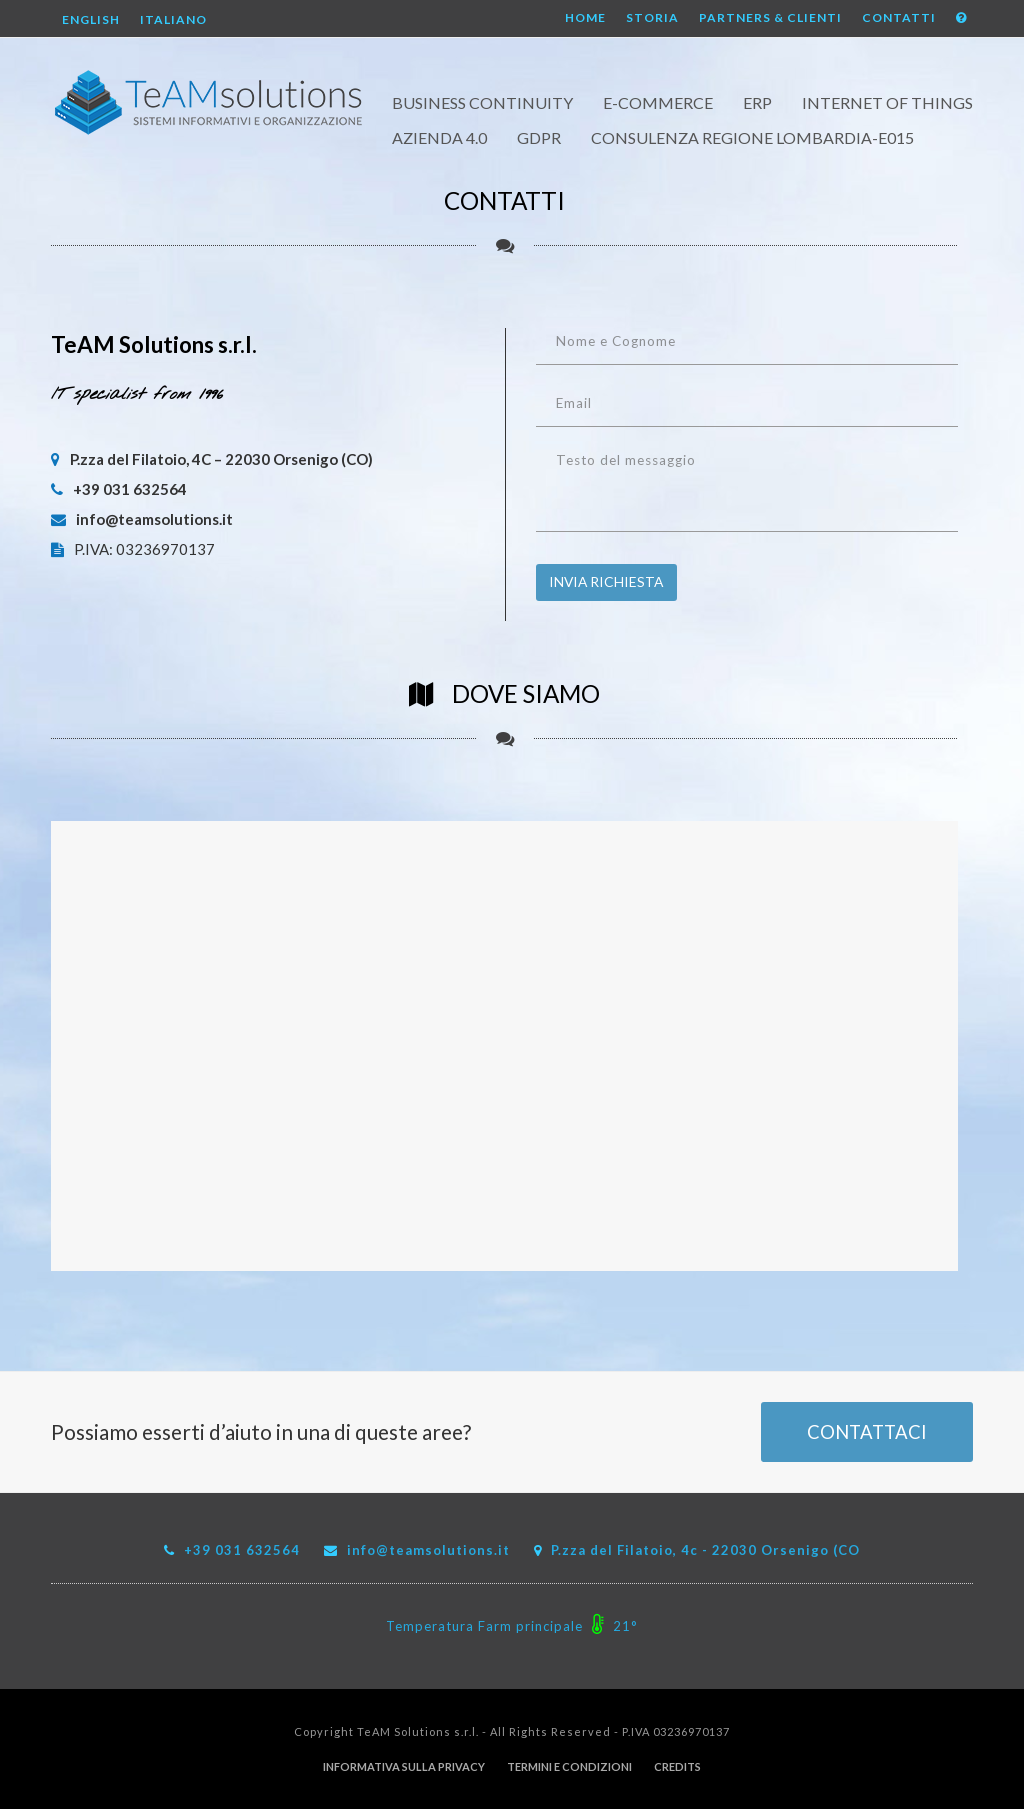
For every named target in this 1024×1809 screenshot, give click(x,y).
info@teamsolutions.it (142, 519)
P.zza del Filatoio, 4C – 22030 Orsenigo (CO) (212, 459)
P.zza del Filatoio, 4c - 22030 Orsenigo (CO (705, 1550)
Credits (677, 1766)
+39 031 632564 (119, 489)
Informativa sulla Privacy (404, 1766)
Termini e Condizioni (569, 1766)
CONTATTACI (867, 1432)
